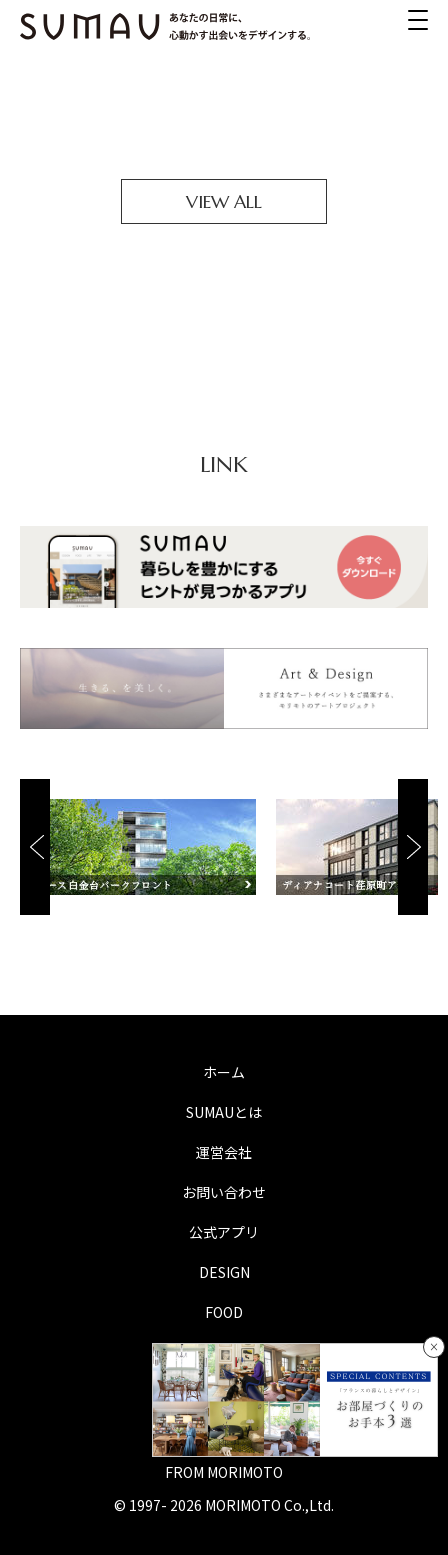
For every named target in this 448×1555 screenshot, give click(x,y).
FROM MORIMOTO (224, 1472)
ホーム (224, 1072)
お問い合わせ (224, 1192)
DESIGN (224, 1272)
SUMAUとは (224, 1112)
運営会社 (224, 1152)
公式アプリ (224, 1232)
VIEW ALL (224, 201)
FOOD (224, 1312)
